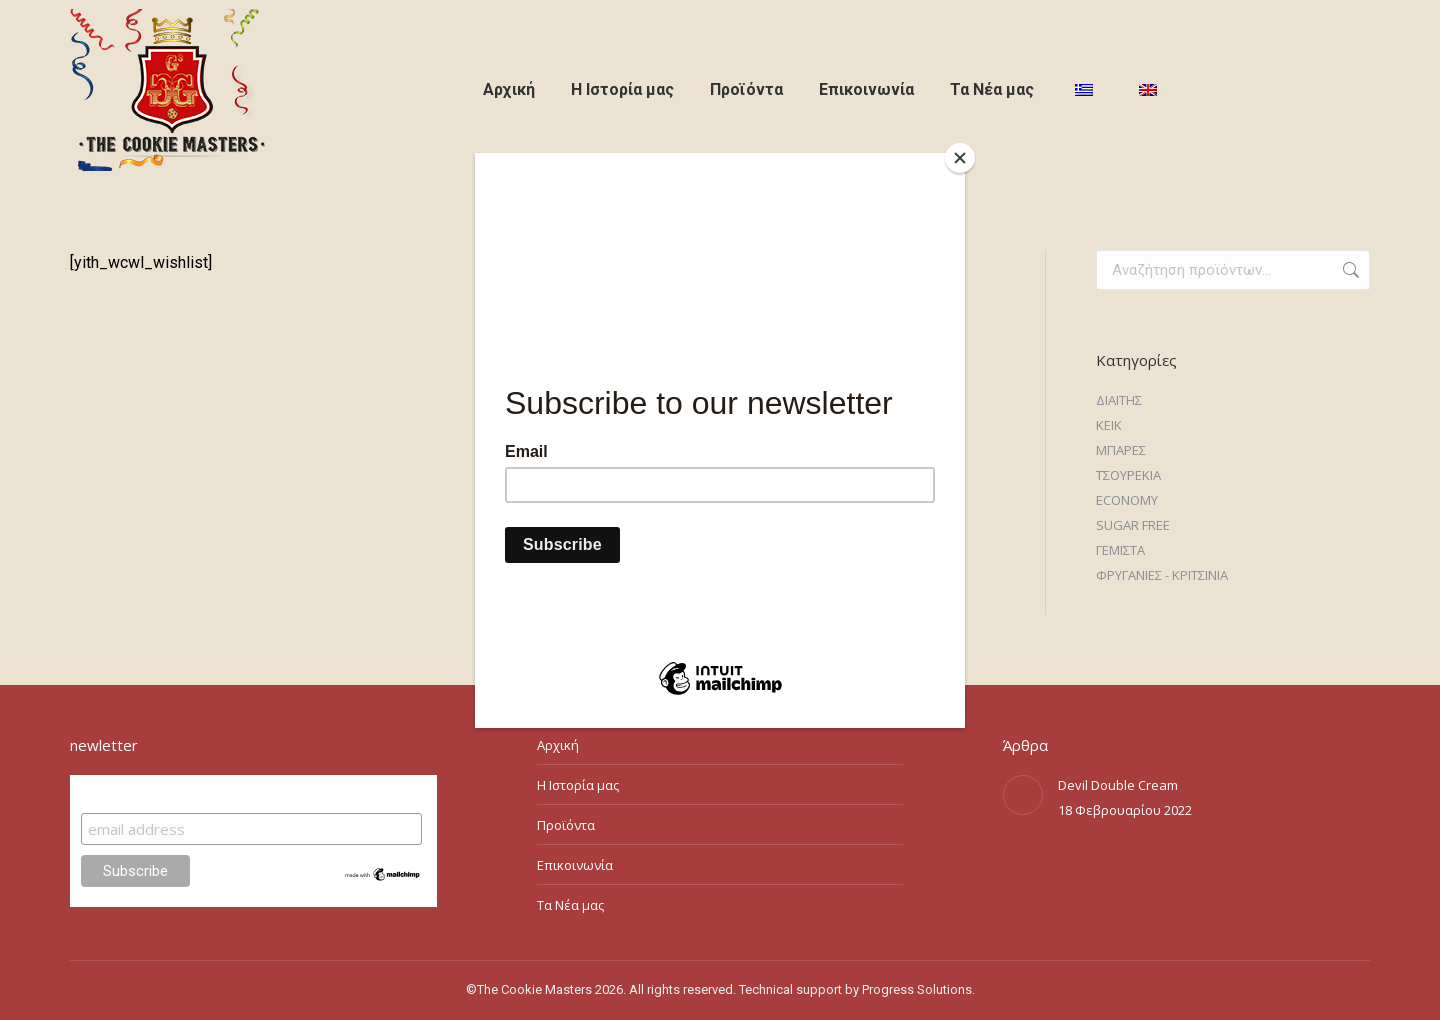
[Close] (960, 158)
